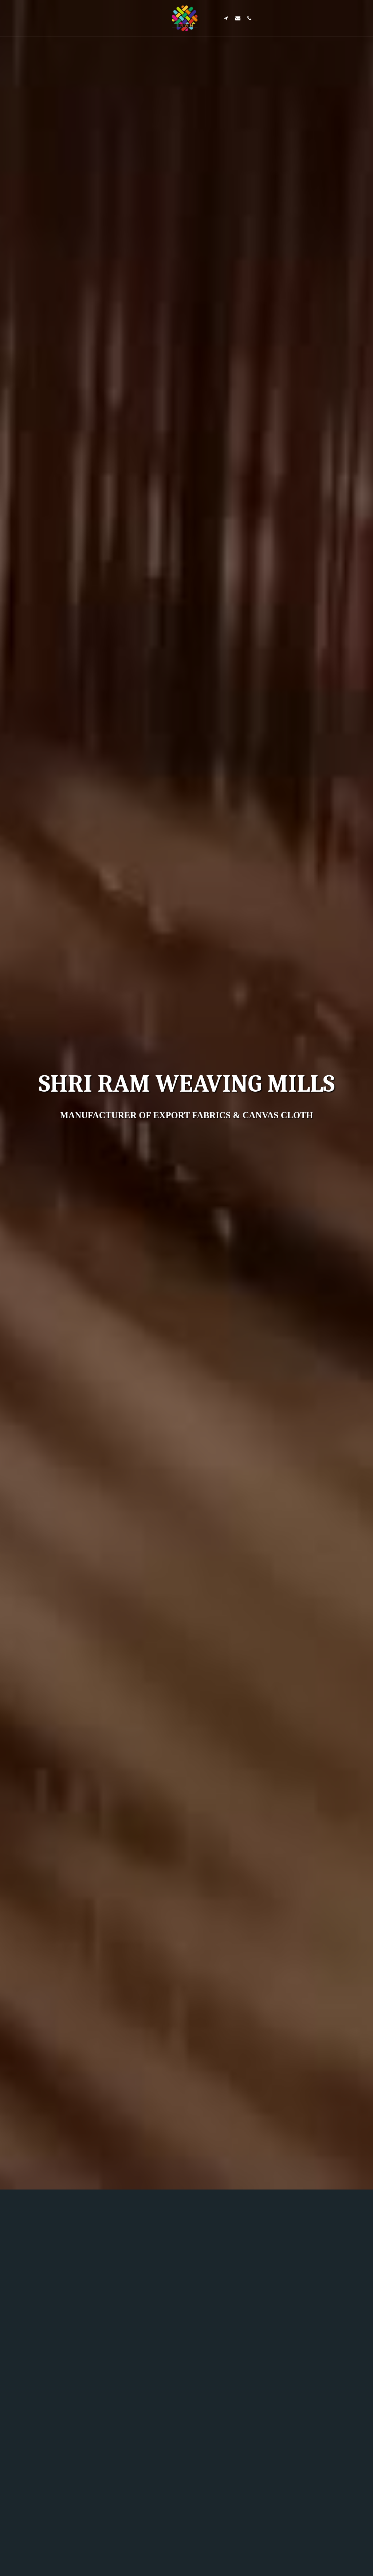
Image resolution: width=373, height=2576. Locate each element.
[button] (226, 18)
